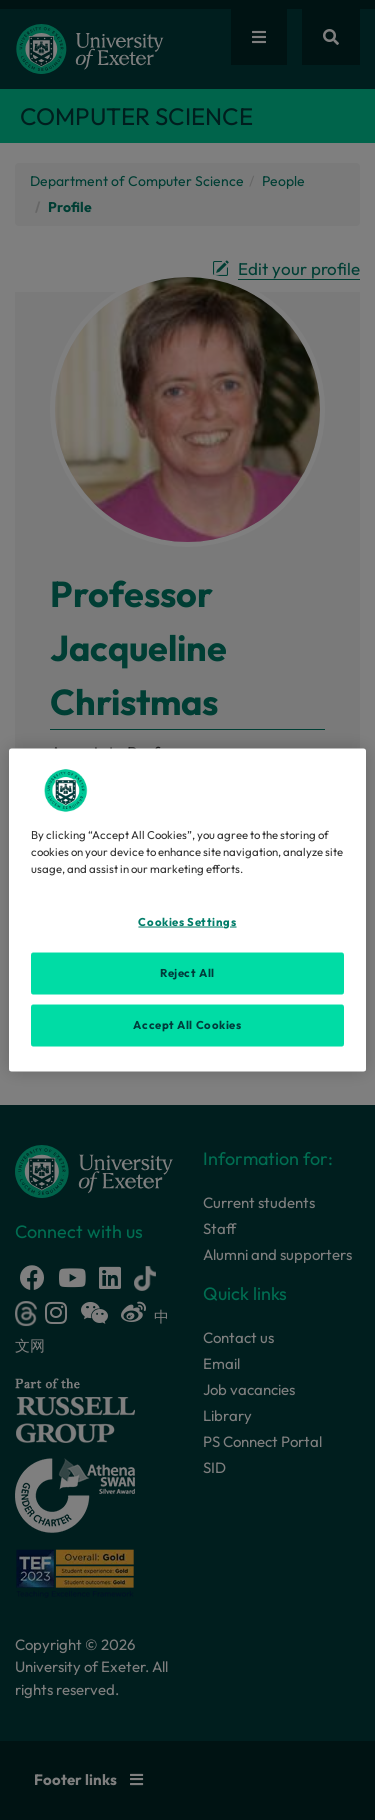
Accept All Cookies (187, 1025)
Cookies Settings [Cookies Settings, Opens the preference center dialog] (187, 922)
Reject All (187, 973)
